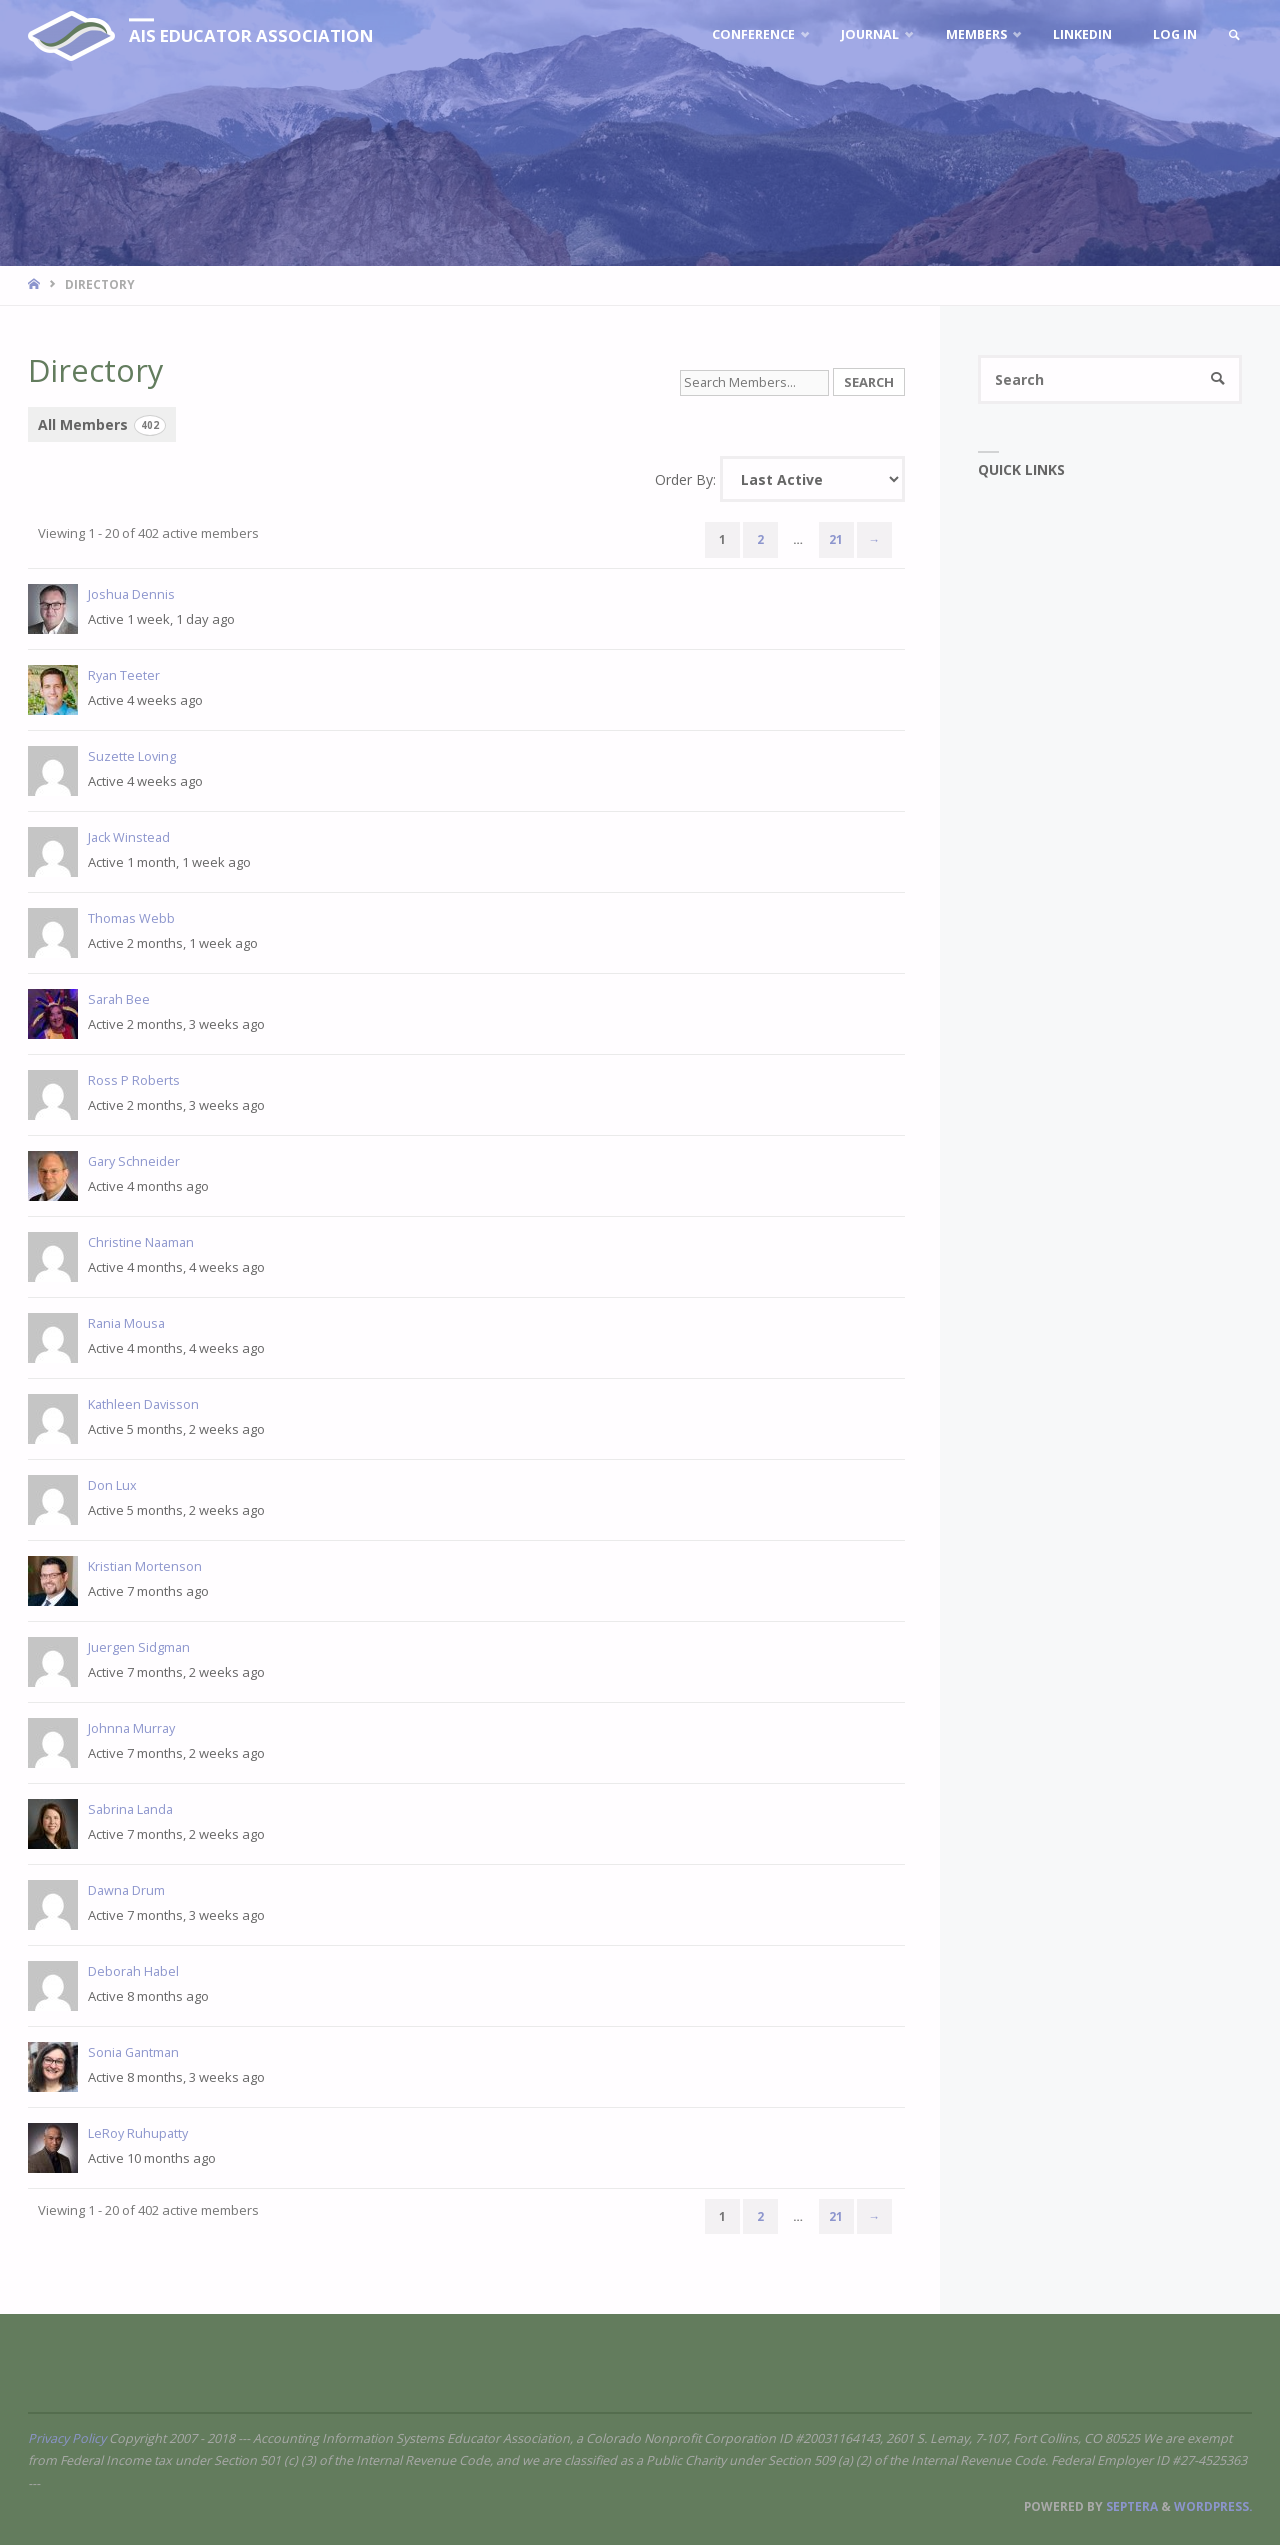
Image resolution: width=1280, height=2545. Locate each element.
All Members (102, 425)
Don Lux (112, 1485)
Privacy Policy (67, 2438)
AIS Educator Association (251, 35)
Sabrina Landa (130, 1809)
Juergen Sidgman (139, 1647)
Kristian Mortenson (145, 1566)
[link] (1234, 35)
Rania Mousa (126, 1323)
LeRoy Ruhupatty (138, 2133)
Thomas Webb (131, 918)
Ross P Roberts (134, 1080)
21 (836, 539)
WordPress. (1213, 2506)
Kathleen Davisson (143, 1404)
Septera (1130, 2506)
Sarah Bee (119, 999)
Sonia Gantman (133, 2052)
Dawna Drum (126, 1890)
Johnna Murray (131, 1728)
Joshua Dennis (131, 594)
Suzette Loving (132, 756)
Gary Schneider (134, 1161)
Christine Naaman (141, 1242)
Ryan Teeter (124, 675)
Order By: (685, 479)
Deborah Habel (133, 1971)
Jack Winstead (129, 837)
